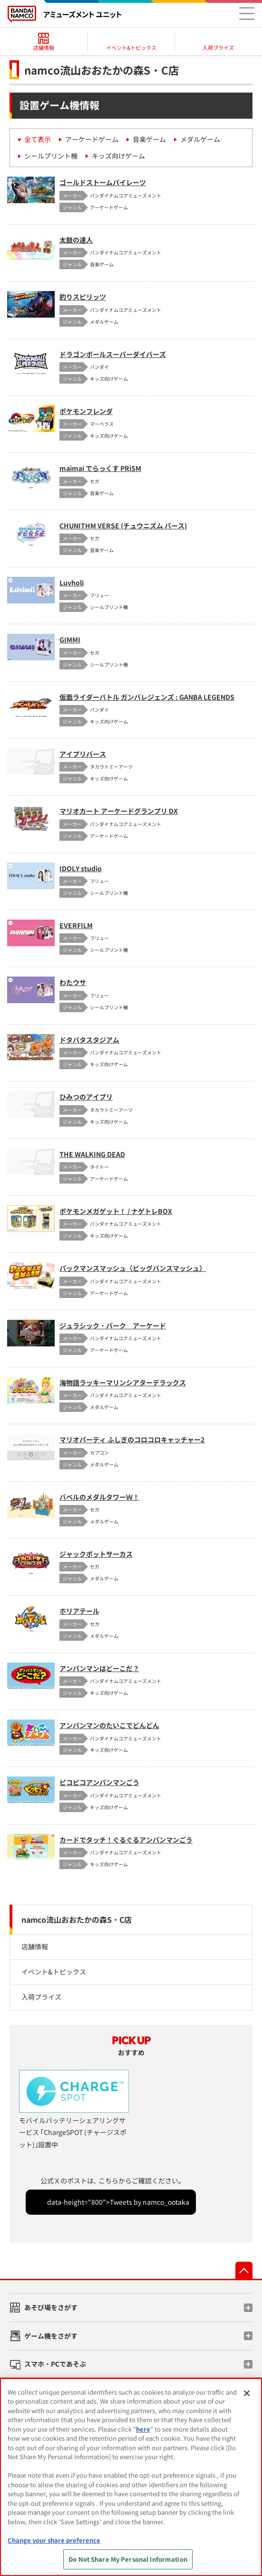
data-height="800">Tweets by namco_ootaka (118, 2202)
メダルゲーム (200, 139)
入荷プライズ (41, 1997)
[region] (131, 2477)
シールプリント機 (51, 155)
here (143, 2429)
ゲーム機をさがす (51, 2336)
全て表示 (37, 139)
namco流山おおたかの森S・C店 (76, 1919)
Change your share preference (54, 2540)
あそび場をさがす (51, 2307)
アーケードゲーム (91, 139)
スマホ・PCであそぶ (55, 2364)
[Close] (246, 2393)
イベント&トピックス (53, 1971)
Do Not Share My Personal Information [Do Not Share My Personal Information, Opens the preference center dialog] (127, 2559)
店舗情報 (34, 1946)
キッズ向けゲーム (118, 155)
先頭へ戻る (243, 2270)
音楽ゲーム (149, 139)
